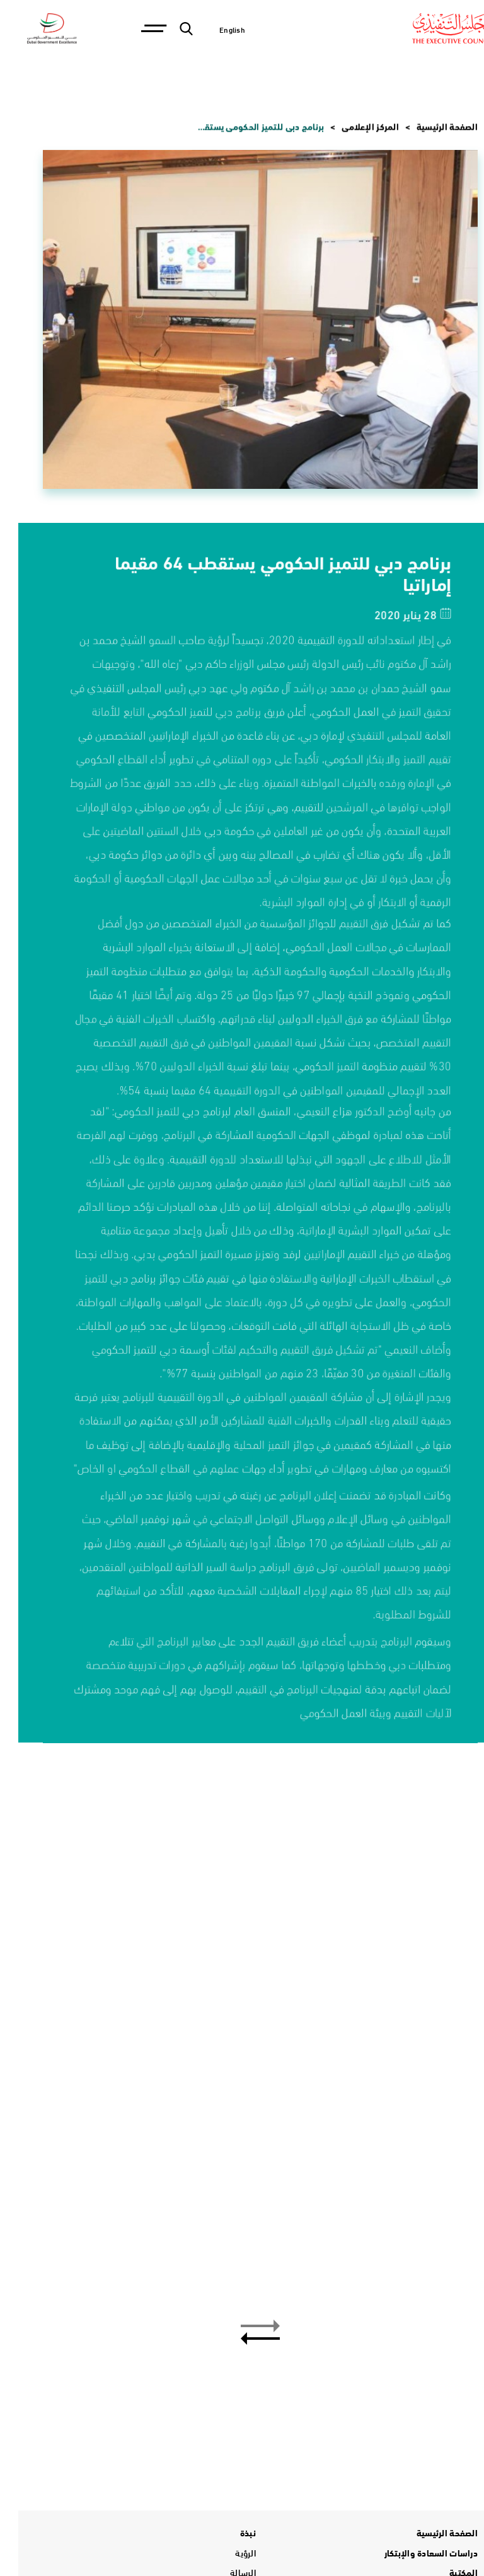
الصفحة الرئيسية (428, 127)
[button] (242, 2326)
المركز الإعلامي (352, 127)
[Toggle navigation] (134, 29)
